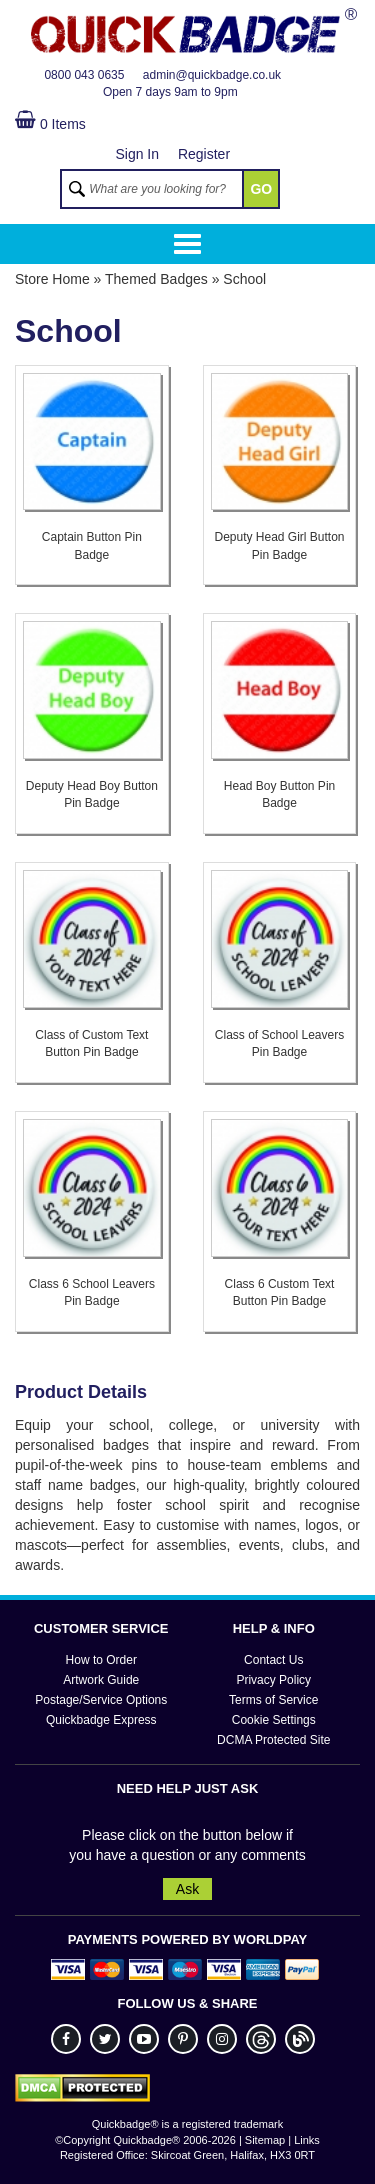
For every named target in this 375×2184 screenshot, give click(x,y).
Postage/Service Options (101, 1700)
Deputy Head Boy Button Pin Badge (92, 794)
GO (261, 189)
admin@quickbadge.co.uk (212, 75)
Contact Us (273, 1660)
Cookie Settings (274, 1720)
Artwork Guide (101, 1680)
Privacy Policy (273, 1680)
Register (204, 154)
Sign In (137, 154)
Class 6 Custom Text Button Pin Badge (280, 1292)
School (244, 279)
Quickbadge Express (101, 1720)
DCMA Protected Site (273, 1740)
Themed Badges (156, 279)
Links (307, 2140)
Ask (187, 1889)
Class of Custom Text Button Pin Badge (91, 1043)
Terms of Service (273, 1700)
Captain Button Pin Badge (92, 545)
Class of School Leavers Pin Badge (279, 1043)
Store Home (52, 279)
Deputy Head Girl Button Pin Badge (279, 545)
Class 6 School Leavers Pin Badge (92, 1292)
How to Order (101, 1660)
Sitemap (265, 2140)
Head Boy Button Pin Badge (279, 794)
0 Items (50, 124)
